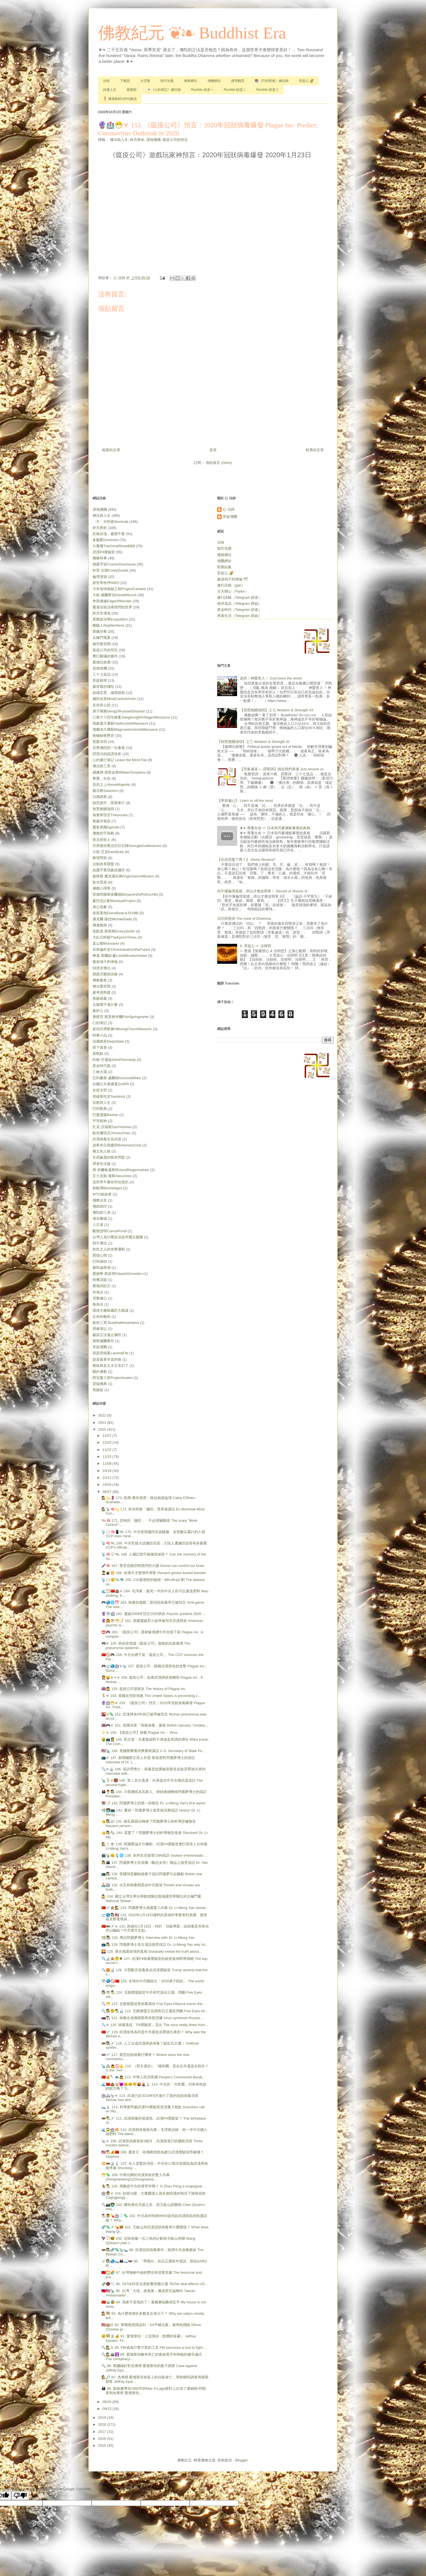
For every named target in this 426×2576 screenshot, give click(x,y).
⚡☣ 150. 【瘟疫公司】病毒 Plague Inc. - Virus (139, 1732)
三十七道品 (102, 674)
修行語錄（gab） (231, 585)
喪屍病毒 (100, 998)
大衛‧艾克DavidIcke (108, 852)
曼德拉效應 (102, 662)
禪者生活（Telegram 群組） (239, 616)
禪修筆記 (100, 1329)
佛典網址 (190, 81)
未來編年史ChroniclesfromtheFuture (121, 949)
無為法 (98, 1304)
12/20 (107, 1442)
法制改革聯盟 (103, 864)
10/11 (107, 1478)
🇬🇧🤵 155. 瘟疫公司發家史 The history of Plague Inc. (143, 1689)
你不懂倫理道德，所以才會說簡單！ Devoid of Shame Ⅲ (262, 891)
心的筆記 (100, 1023)
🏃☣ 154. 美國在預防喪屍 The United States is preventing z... (150, 1696)
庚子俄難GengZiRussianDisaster (119, 711)
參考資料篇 (102, 992)
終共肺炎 (137, 140)
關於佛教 (100, 1372)
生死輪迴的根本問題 (109, 1157)
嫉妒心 (98, 1011)
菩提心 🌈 (306, 81)
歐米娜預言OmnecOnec (112, 1133)
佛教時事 (100, 558)
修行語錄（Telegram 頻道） (239, 597)
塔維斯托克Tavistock (109, 1096)
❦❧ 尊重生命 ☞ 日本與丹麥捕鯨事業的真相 (275, 828)
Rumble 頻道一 (202, 90)
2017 (102, 2432)
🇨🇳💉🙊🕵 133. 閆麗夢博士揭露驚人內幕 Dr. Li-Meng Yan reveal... (154, 1908)
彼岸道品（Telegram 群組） (239, 603)
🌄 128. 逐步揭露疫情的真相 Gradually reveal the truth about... (151, 1951)
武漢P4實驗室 (104, 552)
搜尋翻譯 (237, 81)
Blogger (241, 2460)
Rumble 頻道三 (267, 90)
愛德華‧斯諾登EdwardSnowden (117, 1274)
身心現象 (100, 907)
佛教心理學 (102, 888)
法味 (106, 81)
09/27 (107, 1492)
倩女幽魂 (100, 1218)
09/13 (107, 2409)
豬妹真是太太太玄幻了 (111, 1365)
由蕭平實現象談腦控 (109, 870)
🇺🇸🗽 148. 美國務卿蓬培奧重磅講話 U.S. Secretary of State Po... (153, 1751)
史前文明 (100, 1090)
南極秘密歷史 (103, 735)
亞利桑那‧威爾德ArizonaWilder (117, 1078)
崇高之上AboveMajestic (111, 784)
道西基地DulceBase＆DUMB (115, 913)
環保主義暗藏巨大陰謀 (111, 1310)
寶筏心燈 (100, 1255)
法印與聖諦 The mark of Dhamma (244, 918)
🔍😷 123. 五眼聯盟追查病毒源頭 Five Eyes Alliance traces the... (153, 2004)
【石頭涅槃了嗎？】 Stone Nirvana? (246, 859)
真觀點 (98, 1053)
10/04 (107, 1484)
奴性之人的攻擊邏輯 (109, 1249)
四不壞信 (100, 1243)
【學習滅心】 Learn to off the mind (245, 801)
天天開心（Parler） (232, 591)
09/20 (107, 2402)
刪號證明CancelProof (110, 1231)
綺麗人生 (109, 90)
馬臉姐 (98, 1390)
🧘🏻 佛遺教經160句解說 (120, 99)
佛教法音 (100, 1200)
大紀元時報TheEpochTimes (115, 937)
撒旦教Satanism (105, 791)
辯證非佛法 (102, 968)
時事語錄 (100, 1280)
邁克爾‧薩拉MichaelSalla (112, 919)
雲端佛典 (100, 1384)
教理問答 (100, 858)
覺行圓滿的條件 (105, 656)
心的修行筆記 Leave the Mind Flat (120, 760)
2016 (102, 2439)
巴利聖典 (100, 1109)
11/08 (107, 1463)
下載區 (125, 81)
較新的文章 (111, 450)
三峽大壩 (100, 1072)
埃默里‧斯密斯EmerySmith (114, 931)
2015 (102, 2445)
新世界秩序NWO (106, 583)
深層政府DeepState (108, 1041)
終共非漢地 (102, 613)
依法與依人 (102, 840)
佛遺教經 (100, 925)
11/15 (107, 1456)
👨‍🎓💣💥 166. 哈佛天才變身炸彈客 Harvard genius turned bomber (153, 1573)
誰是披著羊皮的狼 (107, 1359)
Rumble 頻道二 (235, 90)
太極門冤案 (102, 637)
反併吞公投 (102, 705)
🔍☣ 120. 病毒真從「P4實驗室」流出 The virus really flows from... (154, 2025)
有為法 (98, 1292)
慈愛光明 (100, 742)
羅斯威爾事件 (103, 1341)
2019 (102, 2417)
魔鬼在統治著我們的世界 (112, 607)
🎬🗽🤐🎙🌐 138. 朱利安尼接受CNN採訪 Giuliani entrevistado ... (154, 1855)
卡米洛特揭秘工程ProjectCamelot (119, 589)
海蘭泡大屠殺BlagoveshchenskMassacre (125, 729)
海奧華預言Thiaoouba (110, 815)
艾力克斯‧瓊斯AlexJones (112, 1176)
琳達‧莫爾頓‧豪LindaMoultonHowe (120, 956)
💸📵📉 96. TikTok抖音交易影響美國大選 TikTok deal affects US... (154, 2284)
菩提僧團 (100, 1347)
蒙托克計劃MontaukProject (114, 901)
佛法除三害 (102, 766)
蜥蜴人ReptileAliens (108, 625)
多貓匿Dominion (106, 540)
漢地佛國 (153, 140)
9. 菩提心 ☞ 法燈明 (255, 946)
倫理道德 (100, 577)
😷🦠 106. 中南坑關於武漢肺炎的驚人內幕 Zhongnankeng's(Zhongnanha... (135, 2177)
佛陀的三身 (102, 1212)
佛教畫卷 (100, 980)
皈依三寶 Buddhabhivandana (116, 1323)
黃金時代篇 (102, 1066)
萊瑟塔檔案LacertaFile (110, 1353)
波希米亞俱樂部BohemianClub (117, 1145)
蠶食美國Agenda (106, 827)
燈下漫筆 (100, 1047)
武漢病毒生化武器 (107, 1139)
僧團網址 (214, 81)
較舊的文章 (315, 450)
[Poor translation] (20, 2495)
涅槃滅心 (100, 1298)
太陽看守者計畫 (105, 1005)
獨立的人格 (102, 1151)
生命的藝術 (102, 1316)
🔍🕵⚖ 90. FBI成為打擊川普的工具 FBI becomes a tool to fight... (153, 2347)
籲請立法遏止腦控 (107, 1335)
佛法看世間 (102, 986)
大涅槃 (145, 81)
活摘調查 (100, 797)
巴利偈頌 (100, 1261)
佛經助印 (100, 1206)
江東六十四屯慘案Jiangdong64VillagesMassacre (131, 717)
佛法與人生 (119, 140)
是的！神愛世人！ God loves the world (271, 678)
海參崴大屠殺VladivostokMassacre (120, 723)
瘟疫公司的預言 (175, 140)
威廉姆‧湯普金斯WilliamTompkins (119, 772)
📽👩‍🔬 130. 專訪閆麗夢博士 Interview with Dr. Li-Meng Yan (147, 1938)
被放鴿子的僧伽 (105, 962)
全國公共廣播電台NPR (111, 1084)
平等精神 (100, 1121)
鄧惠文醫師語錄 (105, 974)
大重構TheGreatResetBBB (114, 546)
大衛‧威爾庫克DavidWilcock (115, 595)
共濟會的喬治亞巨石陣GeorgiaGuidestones (127, 846)
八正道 (98, 1225)
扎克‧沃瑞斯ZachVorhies (112, 1127)
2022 (102, 1415)
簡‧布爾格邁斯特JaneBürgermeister (121, 1170)
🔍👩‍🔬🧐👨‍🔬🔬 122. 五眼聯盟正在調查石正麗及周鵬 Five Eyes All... (154, 2011)
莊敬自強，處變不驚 (109, 534)
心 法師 (229, 509)
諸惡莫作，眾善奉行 (109, 803)
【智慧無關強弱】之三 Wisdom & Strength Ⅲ (253, 742)
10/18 (107, 1471)
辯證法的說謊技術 (107, 754)
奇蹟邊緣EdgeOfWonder (112, 601)
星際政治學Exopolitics (110, 619)
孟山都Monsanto (106, 943)
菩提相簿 (100, 680)
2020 (102, 1429)
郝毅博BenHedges (107, 1188)
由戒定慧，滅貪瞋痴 (109, 693)
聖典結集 (224, 567)
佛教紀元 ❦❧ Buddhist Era (192, 33)
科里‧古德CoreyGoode (110, 570)
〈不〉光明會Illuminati (110, 522)
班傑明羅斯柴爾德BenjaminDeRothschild (125, 894)
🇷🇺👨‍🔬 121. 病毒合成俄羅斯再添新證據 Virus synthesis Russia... (152, 2018)
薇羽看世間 (102, 644)
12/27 (107, 1435)
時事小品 (100, 1035)
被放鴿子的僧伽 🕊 (232, 579)
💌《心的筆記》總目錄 (164, 90)
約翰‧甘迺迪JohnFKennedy (114, 1060)
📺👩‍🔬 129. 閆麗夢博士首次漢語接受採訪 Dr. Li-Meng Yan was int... (154, 1944)
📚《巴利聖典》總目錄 (272, 81)
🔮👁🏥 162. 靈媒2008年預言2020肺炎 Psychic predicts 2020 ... (153, 1614)
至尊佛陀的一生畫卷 (109, 748)
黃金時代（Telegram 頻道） (239, 610)
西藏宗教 (100, 631)
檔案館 (132, 90)
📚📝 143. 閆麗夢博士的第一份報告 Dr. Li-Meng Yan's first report (153, 1803)
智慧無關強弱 (103, 809)
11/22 (107, 1450)
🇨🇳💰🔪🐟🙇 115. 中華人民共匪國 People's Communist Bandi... (153, 2077)
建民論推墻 (102, 1267)
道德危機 (100, 668)
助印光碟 (167, 81)
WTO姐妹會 (102, 1194)
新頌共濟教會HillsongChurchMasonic (122, 1029)
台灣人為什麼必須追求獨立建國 (118, 1237)
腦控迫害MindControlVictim (114, 699)
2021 (102, 1422)
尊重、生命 (102, 778)
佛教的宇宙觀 (103, 833)
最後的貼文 (102, 1286)
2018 (102, 2424)
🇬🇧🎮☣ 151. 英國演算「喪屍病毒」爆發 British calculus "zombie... (154, 1725)
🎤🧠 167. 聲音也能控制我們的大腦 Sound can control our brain (152, 1566)
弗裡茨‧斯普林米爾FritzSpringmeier (121, 1017)
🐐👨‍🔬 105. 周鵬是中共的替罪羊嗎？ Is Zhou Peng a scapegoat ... (153, 2186)
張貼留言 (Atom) (219, 463)
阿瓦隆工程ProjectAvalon (113, 1378)
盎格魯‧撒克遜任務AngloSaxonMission (123, 876)
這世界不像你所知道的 (111, 1182)
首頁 (213, 450)
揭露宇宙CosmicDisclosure (114, 564)
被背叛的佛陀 (103, 686)
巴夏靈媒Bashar (105, 1115)
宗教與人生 (102, 1102)
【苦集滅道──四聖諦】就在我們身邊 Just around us (282, 769)
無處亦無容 (102, 821)
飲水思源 (100, 882)
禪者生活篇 (102, 1164)
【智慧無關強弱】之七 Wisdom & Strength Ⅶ (276, 710)
